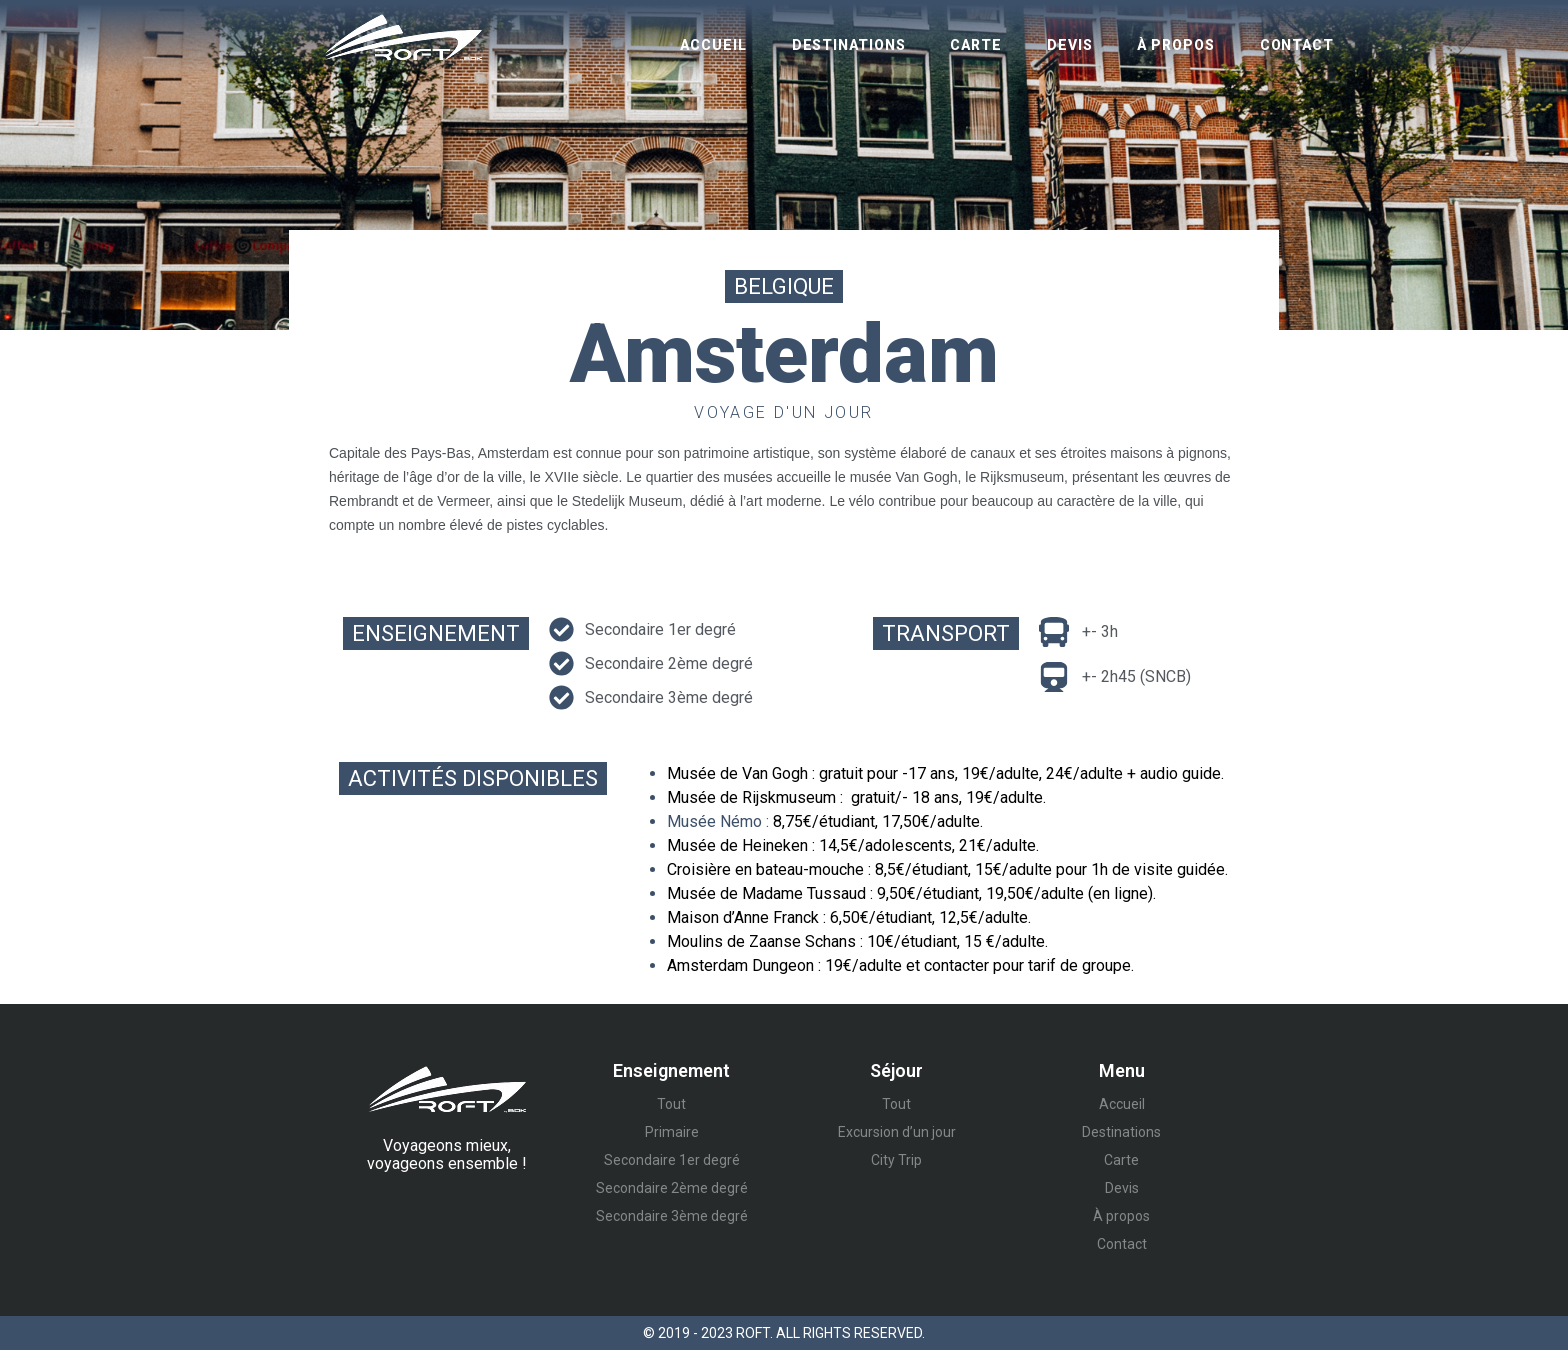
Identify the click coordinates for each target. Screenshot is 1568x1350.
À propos (1175, 45)
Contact (1297, 45)
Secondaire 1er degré (672, 1160)
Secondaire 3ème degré (672, 1216)
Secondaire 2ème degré (672, 1188)
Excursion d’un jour (897, 1132)
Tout (671, 1104)
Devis (1070, 45)
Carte (976, 45)
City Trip (896, 1160)
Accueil (713, 45)
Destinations (849, 45)
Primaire (672, 1132)
